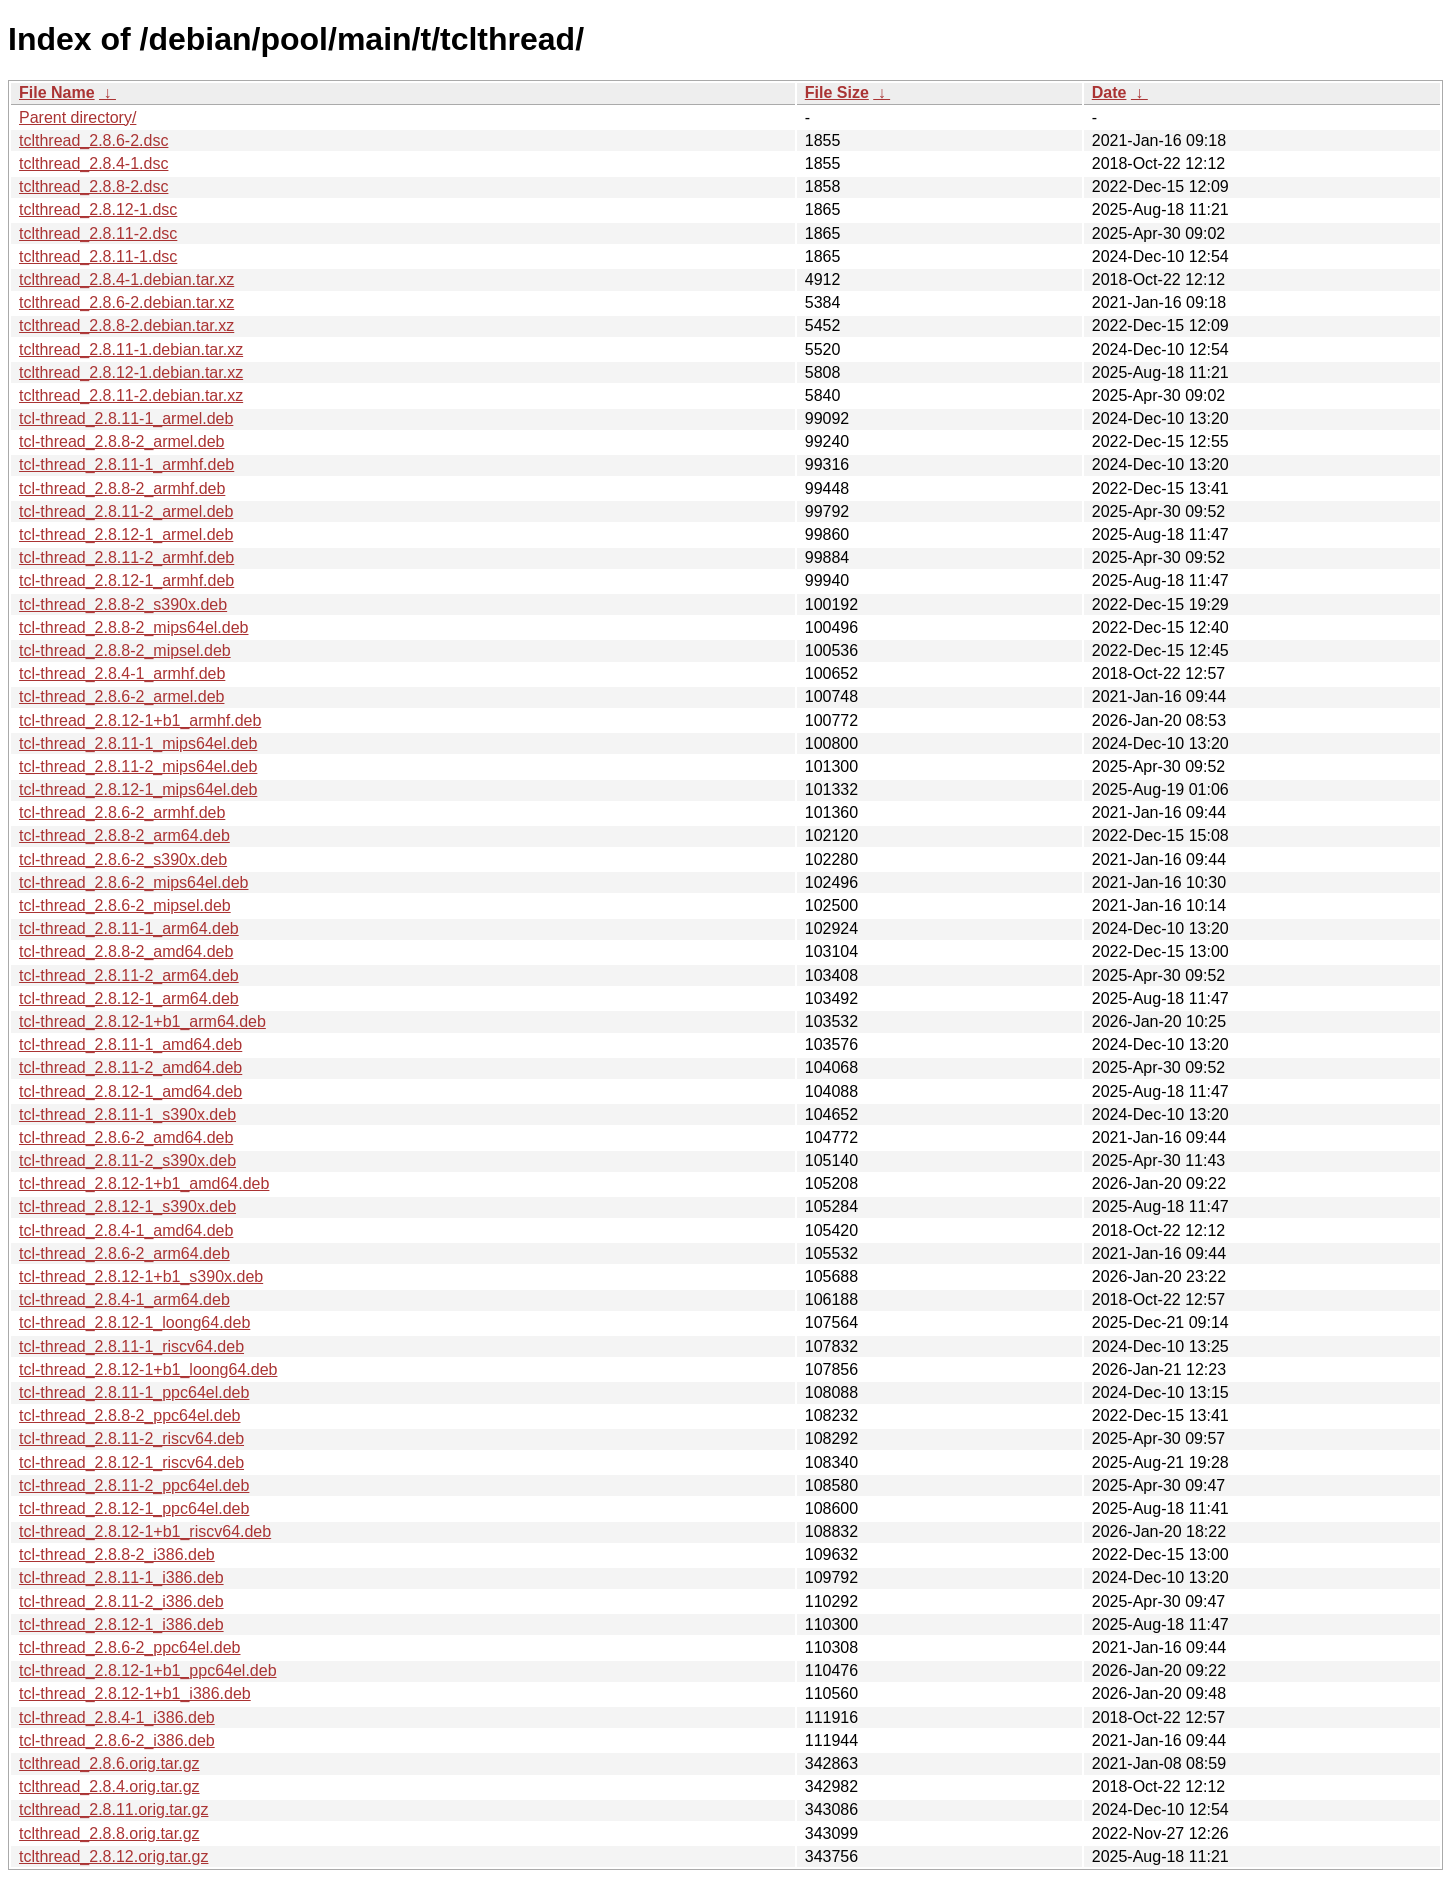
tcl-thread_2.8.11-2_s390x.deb (127, 1160)
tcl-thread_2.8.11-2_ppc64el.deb (134, 1485)
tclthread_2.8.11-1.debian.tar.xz (131, 349)
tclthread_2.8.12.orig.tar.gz (113, 1856)
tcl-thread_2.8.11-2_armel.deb (126, 511)
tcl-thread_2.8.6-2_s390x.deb (123, 859)
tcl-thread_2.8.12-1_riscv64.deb (131, 1462)
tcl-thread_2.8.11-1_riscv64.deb (131, 1346)
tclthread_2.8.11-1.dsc (98, 256)
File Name (57, 92)
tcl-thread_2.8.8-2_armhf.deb (122, 488)
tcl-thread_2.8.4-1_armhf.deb (122, 673)
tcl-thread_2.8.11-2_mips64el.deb (138, 766)
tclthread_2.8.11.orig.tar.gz (113, 1809)
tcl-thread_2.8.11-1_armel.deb (126, 418)
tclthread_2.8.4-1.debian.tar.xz (126, 279)
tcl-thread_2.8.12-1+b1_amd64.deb (144, 1183)
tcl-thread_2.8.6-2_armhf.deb (122, 812)
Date (1109, 92)
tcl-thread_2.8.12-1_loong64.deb (134, 1322)
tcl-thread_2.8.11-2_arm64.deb (129, 975)
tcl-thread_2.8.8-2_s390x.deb (123, 604)
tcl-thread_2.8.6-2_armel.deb (121, 696)
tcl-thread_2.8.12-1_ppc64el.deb (134, 1508)
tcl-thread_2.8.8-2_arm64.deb (124, 835)
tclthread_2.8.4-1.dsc (93, 163)
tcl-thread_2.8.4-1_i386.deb (117, 1717)
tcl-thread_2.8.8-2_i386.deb (117, 1554)
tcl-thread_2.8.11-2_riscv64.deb (131, 1438)
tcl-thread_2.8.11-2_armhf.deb (126, 557)
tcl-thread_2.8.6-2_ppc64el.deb (130, 1647)
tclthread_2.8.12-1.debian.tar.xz (131, 372)
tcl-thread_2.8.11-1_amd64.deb (130, 1044)
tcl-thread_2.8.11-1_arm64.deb (129, 928)
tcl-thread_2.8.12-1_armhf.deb (126, 580)
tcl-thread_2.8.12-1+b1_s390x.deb (141, 1276)
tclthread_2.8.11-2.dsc (98, 233)
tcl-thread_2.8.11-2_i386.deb (121, 1601)
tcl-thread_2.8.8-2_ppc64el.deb (130, 1415)
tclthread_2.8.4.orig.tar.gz (109, 1786)
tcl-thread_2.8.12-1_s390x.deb (127, 1206)
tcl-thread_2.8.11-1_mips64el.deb (138, 743)
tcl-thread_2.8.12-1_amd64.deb (130, 1091)
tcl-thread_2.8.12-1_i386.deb (121, 1624)
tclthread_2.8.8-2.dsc (93, 186)
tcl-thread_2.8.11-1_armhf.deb (126, 464)
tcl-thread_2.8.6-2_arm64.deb (124, 1253)
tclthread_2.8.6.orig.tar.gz (109, 1763)
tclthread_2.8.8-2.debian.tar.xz (126, 325)
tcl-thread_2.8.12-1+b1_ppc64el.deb (148, 1670)
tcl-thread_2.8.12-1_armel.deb (126, 534)
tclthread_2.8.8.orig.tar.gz (109, 1833)
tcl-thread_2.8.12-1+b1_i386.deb (135, 1693)
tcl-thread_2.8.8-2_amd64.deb (126, 951)
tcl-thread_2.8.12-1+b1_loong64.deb (148, 1369)
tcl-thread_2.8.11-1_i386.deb (121, 1577)
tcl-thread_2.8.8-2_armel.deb (121, 441)
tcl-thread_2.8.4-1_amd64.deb (126, 1230)
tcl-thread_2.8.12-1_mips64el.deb (138, 789)
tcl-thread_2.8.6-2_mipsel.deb (125, 905)
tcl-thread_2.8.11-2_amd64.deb (130, 1067)
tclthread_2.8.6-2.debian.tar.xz (126, 302)
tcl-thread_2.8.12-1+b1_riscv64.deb (145, 1531)
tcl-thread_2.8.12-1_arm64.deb (129, 998)
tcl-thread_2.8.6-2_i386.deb (117, 1740)
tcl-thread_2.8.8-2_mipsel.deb (125, 650)
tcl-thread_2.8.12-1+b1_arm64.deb (142, 1021)
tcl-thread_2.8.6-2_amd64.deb (126, 1137)
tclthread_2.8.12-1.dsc (98, 209)
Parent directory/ (77, 117)
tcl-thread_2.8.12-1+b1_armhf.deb (140, 720)
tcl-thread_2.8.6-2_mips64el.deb (133, 882)
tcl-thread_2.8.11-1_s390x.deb (127, 1114)
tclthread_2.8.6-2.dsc (93, 140)
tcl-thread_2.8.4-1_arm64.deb (124, 1299)
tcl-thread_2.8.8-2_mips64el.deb (133, 627)
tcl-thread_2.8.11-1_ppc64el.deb (134, 1392)
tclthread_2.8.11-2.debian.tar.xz (131, 395)
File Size (837, 92)
